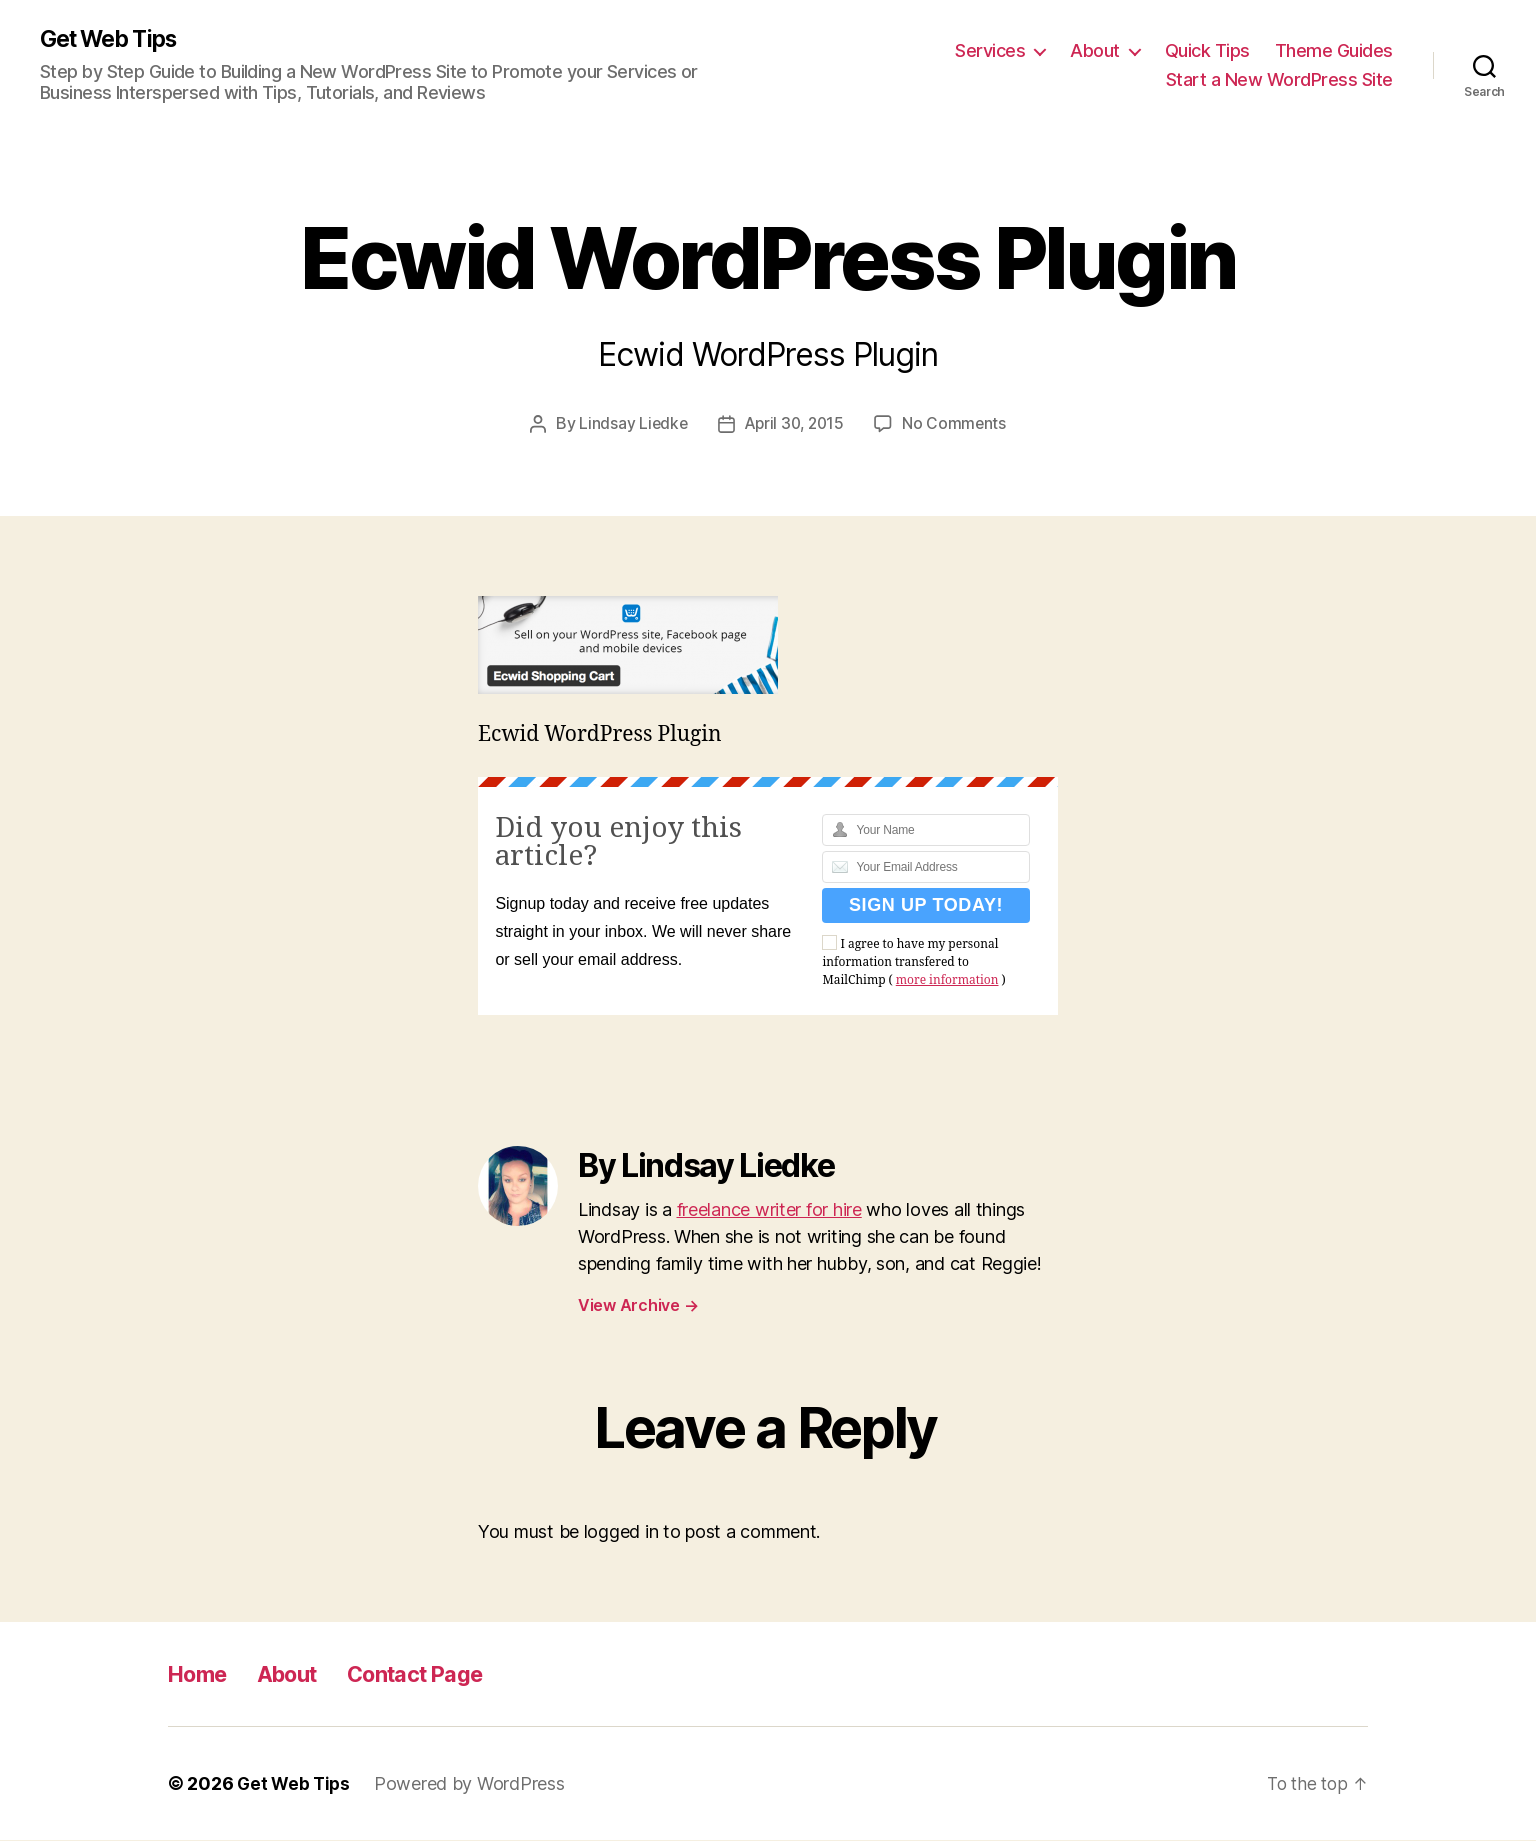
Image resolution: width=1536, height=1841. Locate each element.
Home (201, 1674)
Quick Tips (1207, 50)
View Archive (638, 1306)
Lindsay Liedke (630, 425)
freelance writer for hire (769, 1210)
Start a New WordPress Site (1279, 80)
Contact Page (440, 1674)
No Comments (957, 425)
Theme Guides (1334, 50)
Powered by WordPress (473, 1784)
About (1095, 50)
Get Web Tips (114, 40)
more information (947, 981)
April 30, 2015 (794, 425)
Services (990, 50)
